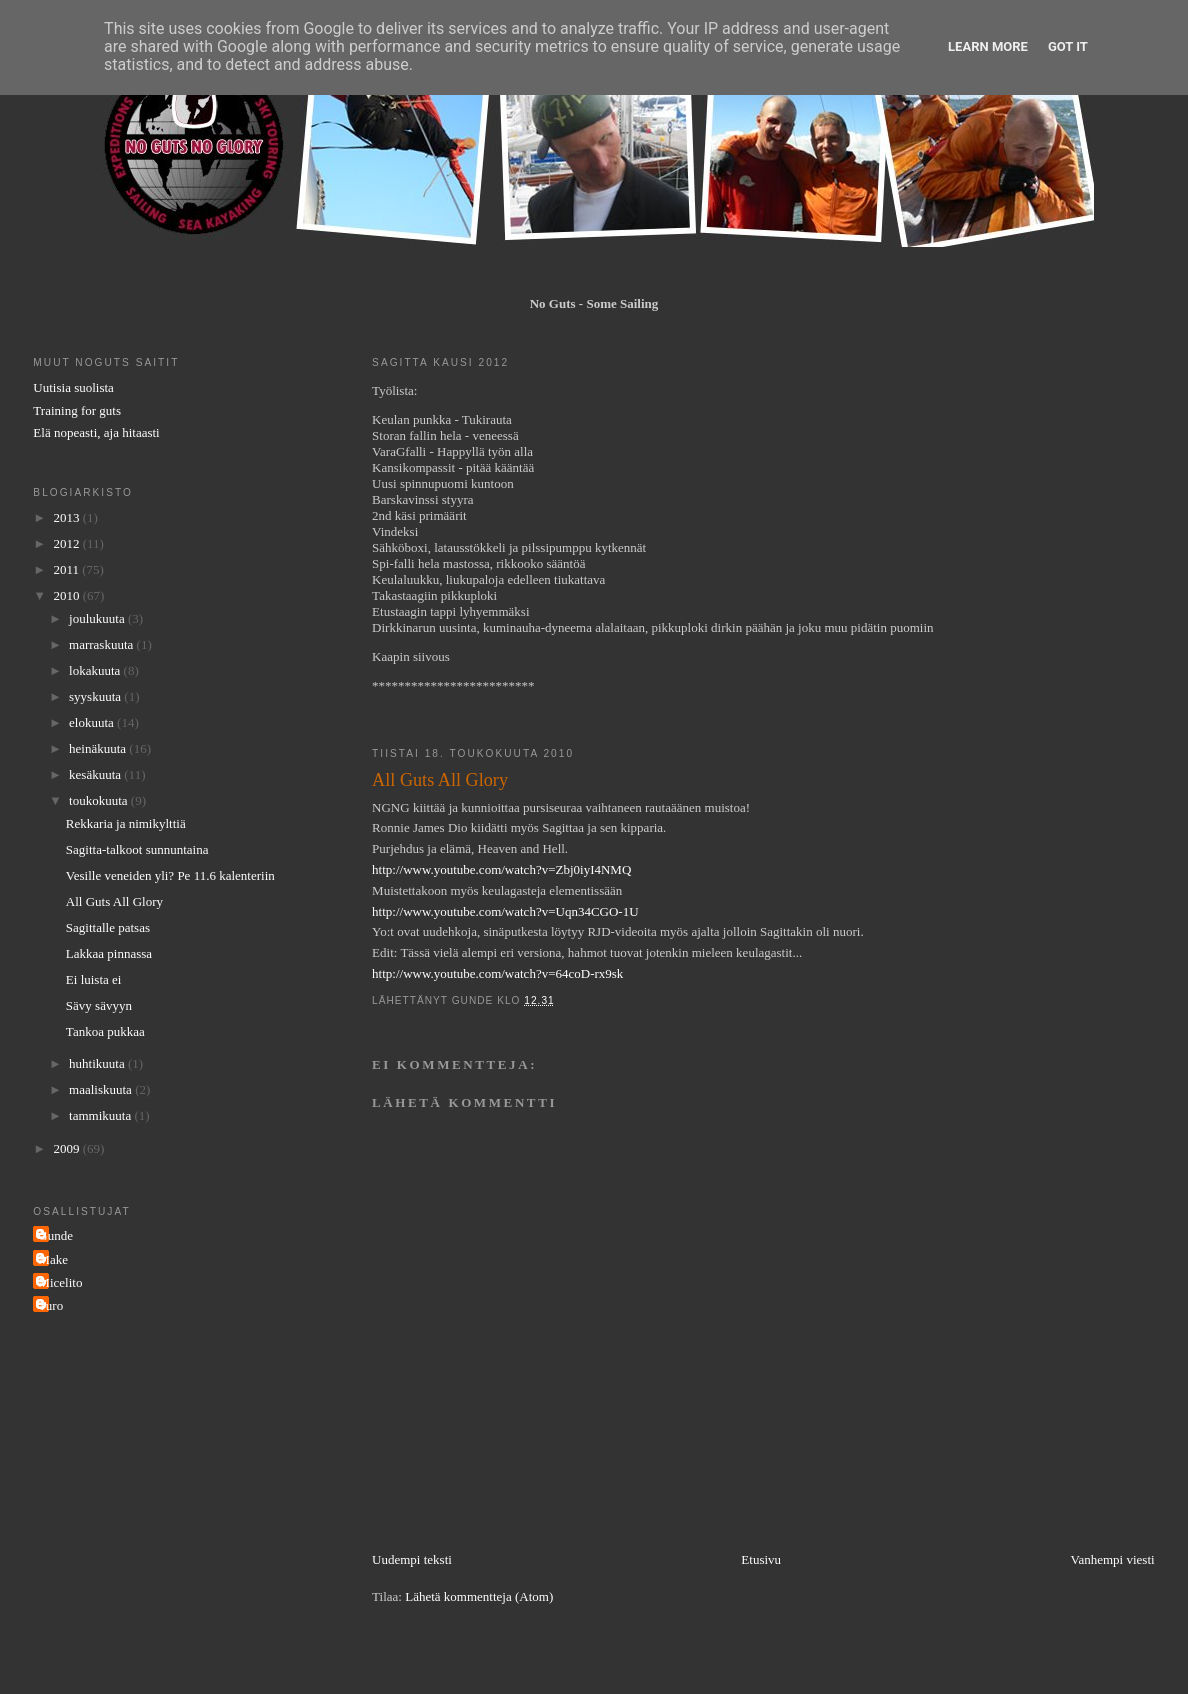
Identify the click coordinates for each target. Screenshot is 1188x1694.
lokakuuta (96, 670)
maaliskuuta (102, 1089)
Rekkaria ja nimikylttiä (126, 823)
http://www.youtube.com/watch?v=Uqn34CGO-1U (505, 911)
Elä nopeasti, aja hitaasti (96, 432)
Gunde (55, 1235)
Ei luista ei (94, 979)
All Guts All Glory (114, 901)
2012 (67, 543)
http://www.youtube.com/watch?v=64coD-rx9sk (497, 973)
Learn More (988, 46)
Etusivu (761, 1559)
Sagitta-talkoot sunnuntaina (137, 849)
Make (53, 1259)
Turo (50, 1305)
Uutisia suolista (73, 387)
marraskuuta (103, 644)
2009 (67, 1148)
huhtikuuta (98, 1063)
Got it (1068, 46)
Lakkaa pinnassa (109, 953)
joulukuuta (98, 618)
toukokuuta (100, 800)
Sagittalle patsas (108, 927)
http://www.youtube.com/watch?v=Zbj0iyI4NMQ (501, 869)
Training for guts (77, 410)
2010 (67, 595)
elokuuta (93, 722)
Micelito (60, 1282)
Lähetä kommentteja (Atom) (479, 1596)
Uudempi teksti (412, 1559)
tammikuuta (101, 1115)
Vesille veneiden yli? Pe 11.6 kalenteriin (170, 875)
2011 (67, 569)
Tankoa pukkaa (105, 1031)
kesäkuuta (96, 774)
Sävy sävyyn (99, 1005)
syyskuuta (96, 696)
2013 (67, 517)
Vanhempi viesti (1113, 1559)
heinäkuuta (99, 748)
